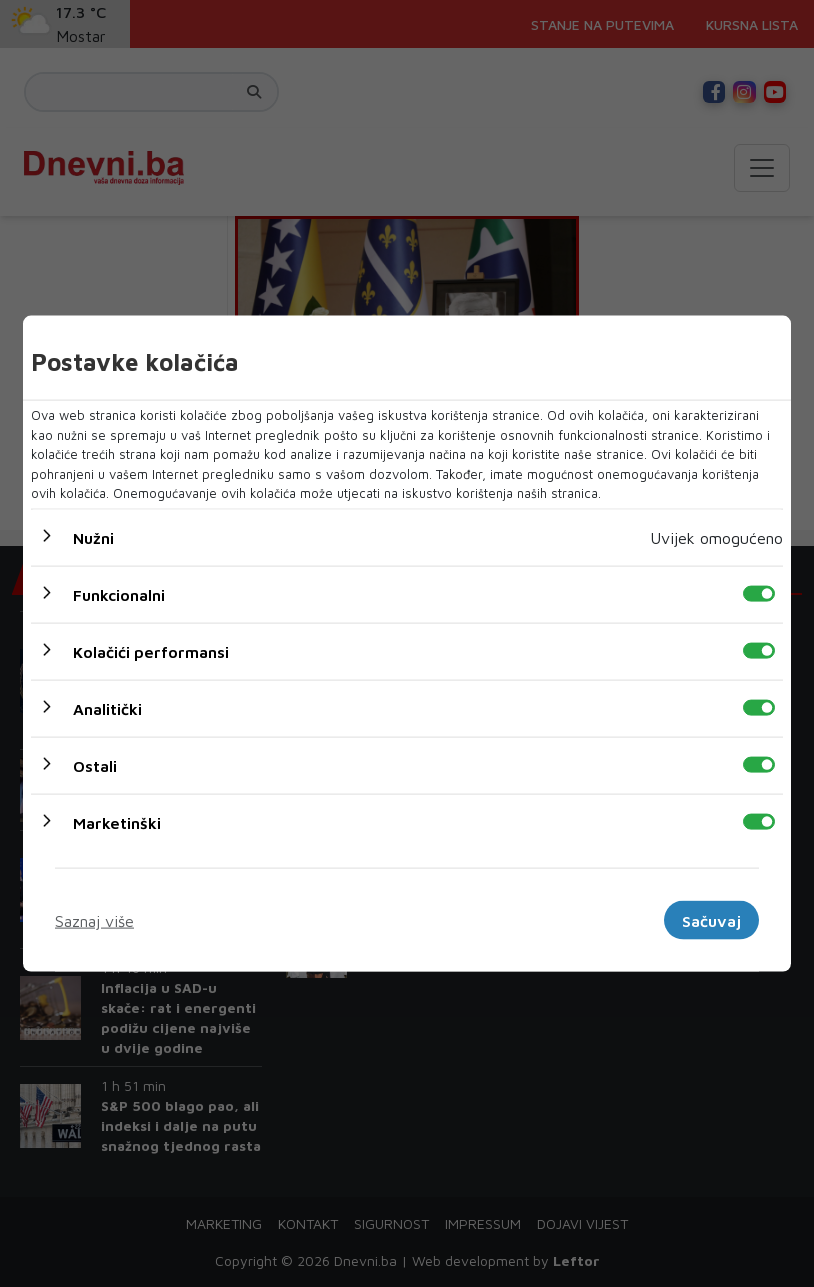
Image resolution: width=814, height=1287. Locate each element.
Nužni (93, 537)
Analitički (107, 708)
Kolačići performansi (151, 651)
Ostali (95, 765)
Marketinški (117, 822)
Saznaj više (94, 920)
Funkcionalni (119, 594)
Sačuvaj (711, 920)
